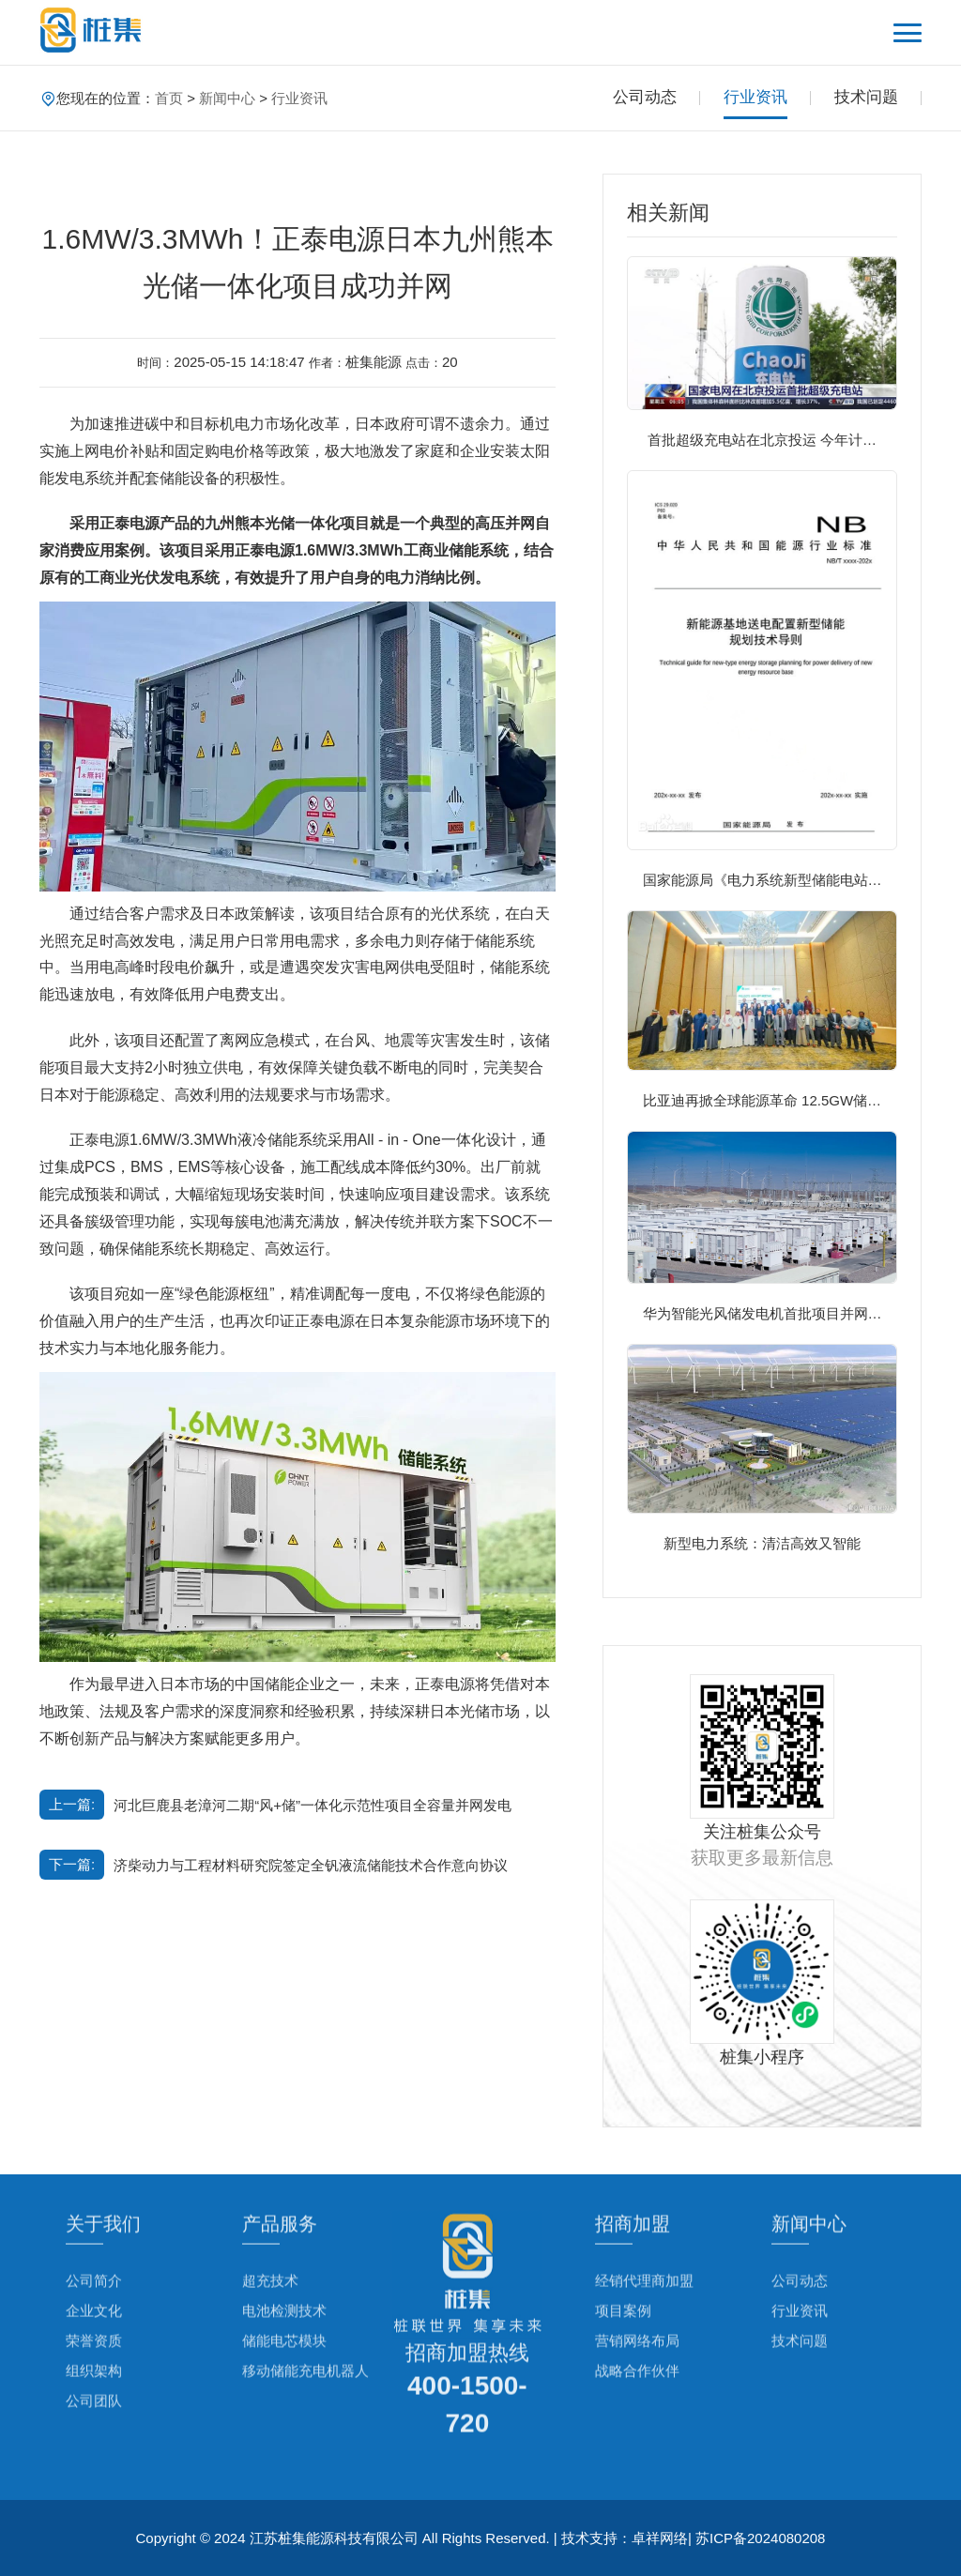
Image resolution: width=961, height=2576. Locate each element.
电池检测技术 (284, 2244)
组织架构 (94, 2304)
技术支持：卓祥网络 (624, 2538)
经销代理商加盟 (644, 2214)
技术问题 (866, 97)
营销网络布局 (637, 2274)
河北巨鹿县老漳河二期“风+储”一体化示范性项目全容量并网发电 (312, 1805)
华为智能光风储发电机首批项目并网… (762, 1313)
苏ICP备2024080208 (760, 2538)
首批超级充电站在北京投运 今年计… (762, 440)
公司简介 (94, 2214)
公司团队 (94, 2334)
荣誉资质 (94, 2274)
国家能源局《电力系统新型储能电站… (762, 880)
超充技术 (270, 2214)
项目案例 (623, 2244)
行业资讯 (299, 98)
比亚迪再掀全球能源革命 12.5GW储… (762, 1100)
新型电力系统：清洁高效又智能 (762, 1543)
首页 (169, 98)
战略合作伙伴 (637, 2304)
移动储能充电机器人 (305, 2304)
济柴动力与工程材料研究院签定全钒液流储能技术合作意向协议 (311, 1865)
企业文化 (94, 2244)
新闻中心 (227, 98)
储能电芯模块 (284, 2274)
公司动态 (645, 97)
